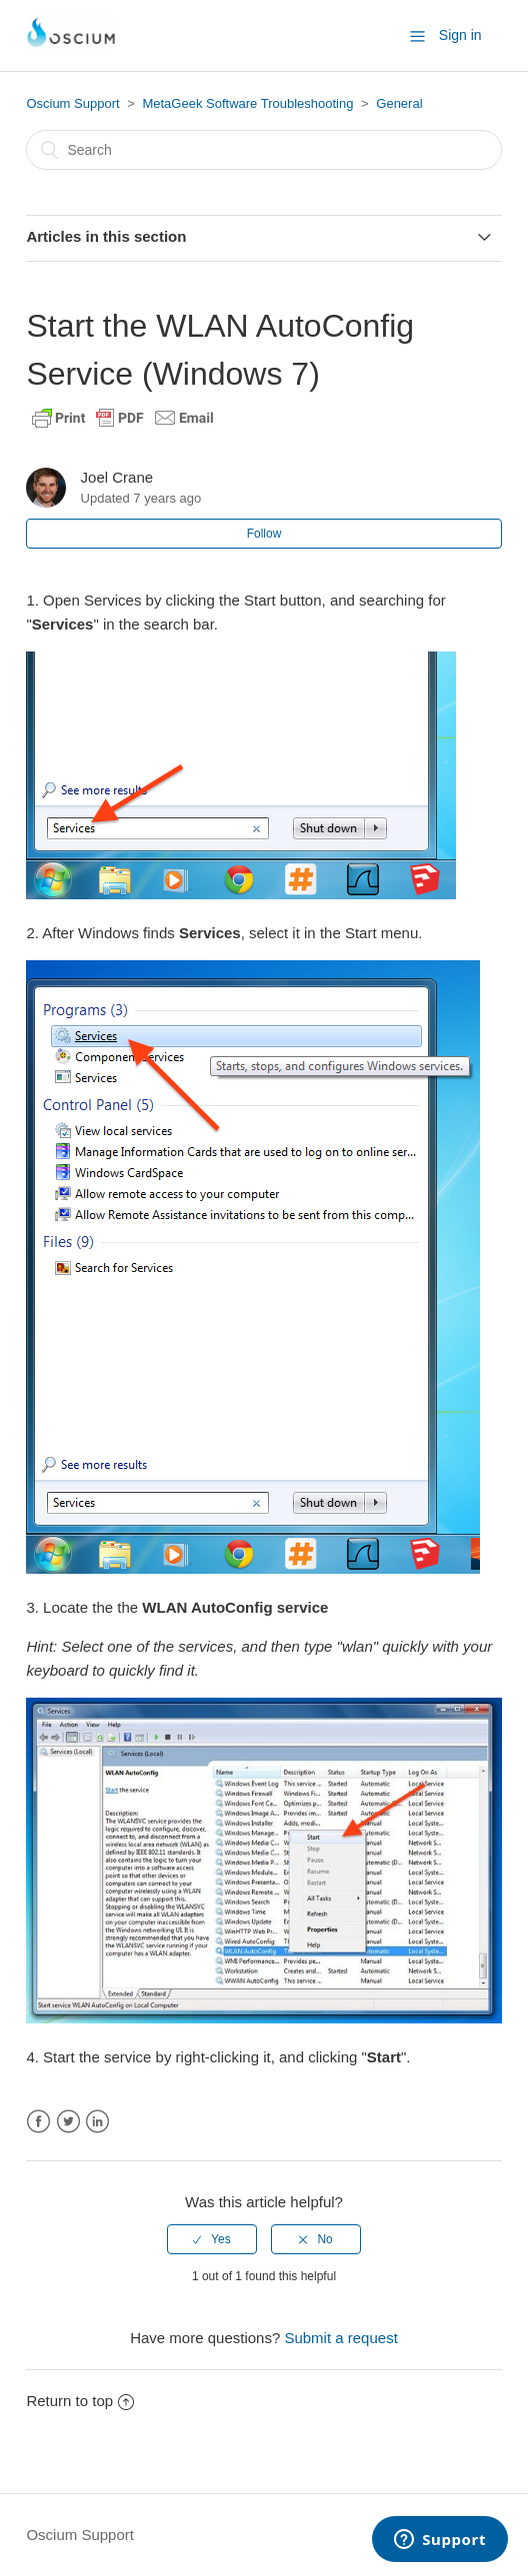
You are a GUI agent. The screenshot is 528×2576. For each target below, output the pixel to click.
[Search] (263, 150)
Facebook (38, 2121)
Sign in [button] (460, 35)
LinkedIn (97, 2121)
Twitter (68, 2121)
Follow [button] (264, 534)
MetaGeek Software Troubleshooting (247, 103)
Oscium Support (72, 103)
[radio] (212, 2239)
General (399, 103)
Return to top (80, 2400)
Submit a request (340, 2337)
